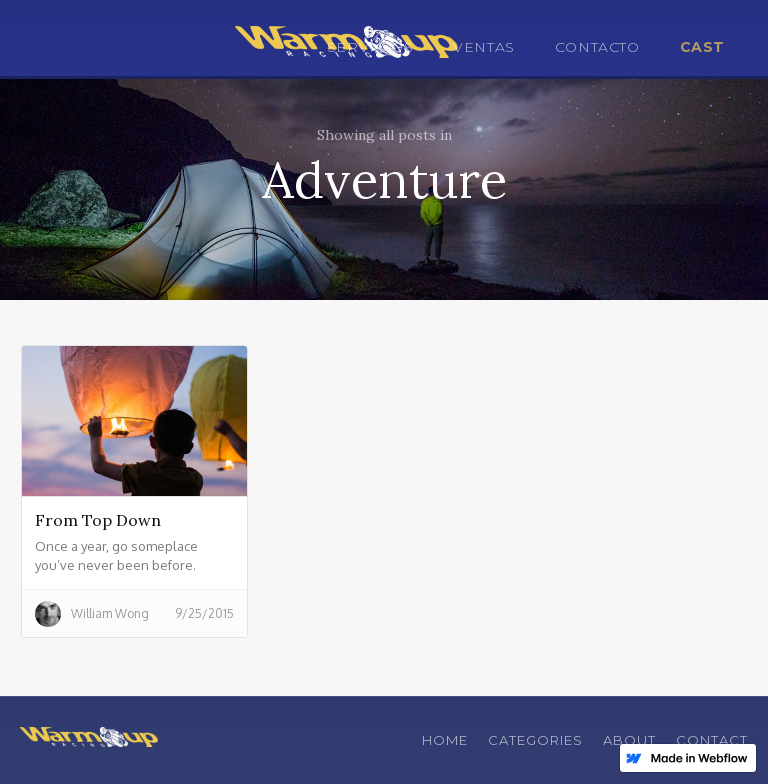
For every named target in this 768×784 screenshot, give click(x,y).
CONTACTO (597, 47)
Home (445, 740)
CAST (702, 47)
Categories (535, 740)
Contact (712, 740)
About (629, 740)
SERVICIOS (370, 47)
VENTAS (484, 47)
